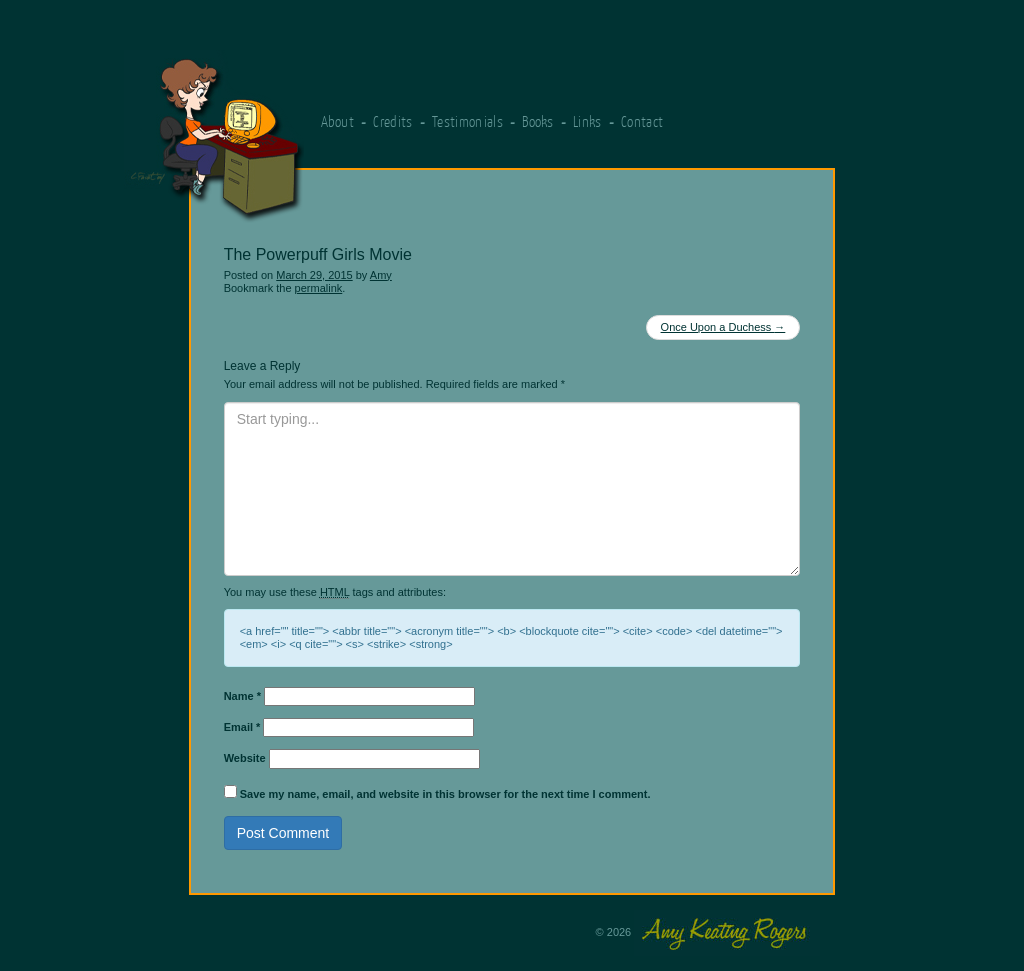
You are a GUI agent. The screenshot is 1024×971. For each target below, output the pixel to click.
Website (245, 758)
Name (242, 696)
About (338, 121)
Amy (381, 275)
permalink (319, 288)
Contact (642, 121)
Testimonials (467, 121)
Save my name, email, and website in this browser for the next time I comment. (445, 794)
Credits (392, 121)
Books (538, 121)
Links (587, 121)
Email (242, 727)
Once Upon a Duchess (723, 327)
